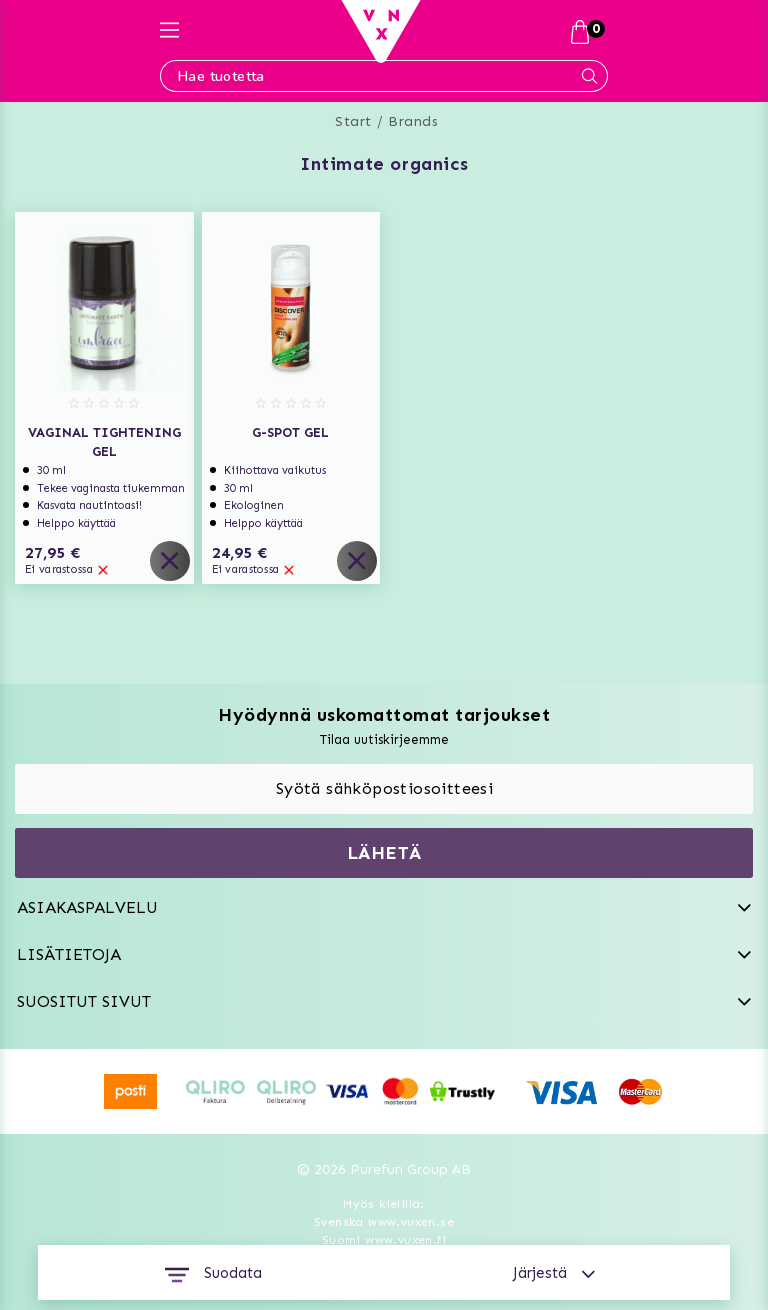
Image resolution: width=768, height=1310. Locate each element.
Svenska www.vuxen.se (384, 1222)
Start (353, 121)
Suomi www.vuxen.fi (384, 1240)
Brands (413, 121)
